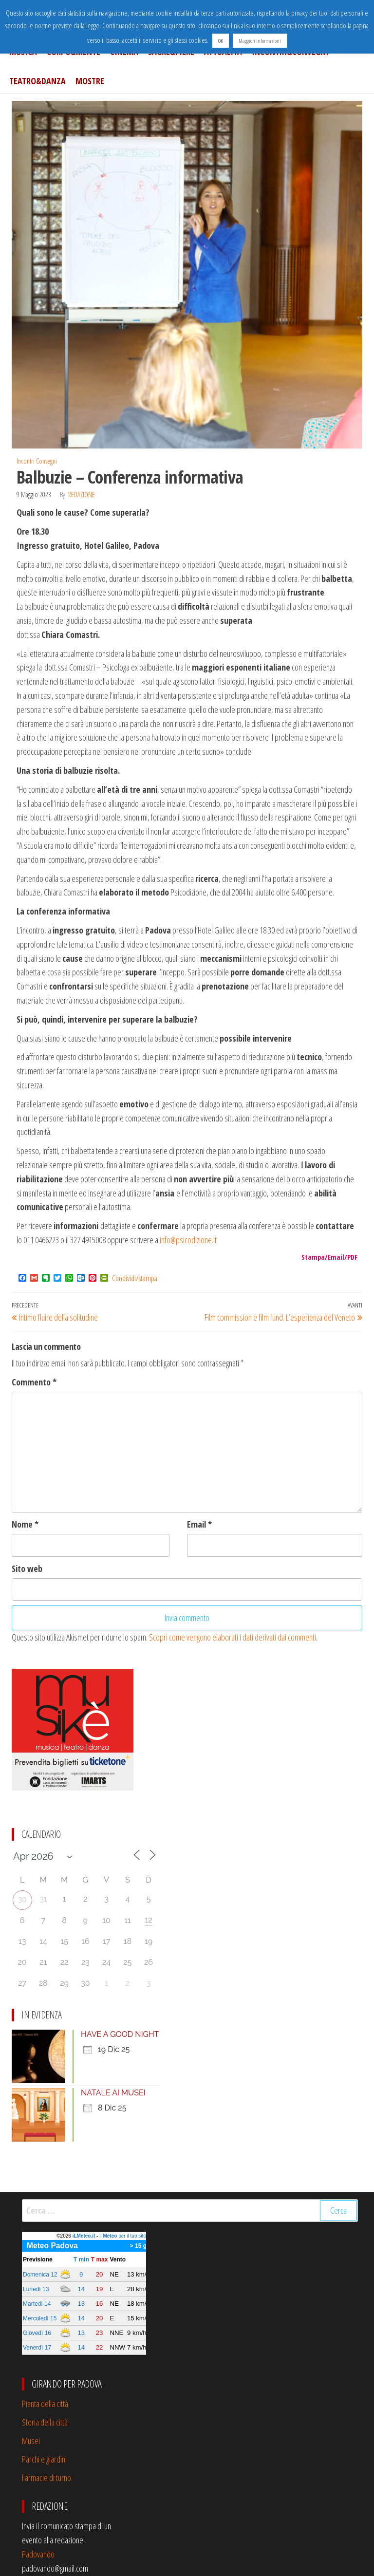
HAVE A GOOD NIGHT (120, 2034)
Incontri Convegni (37, 461)
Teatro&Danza (37, 81)
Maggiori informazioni (260, 40)
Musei (31, 2440)
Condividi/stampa (134, 1278)
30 (22, 1899)
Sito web (27, 1568)
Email (199, 1524)
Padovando (38, 2554)
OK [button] (220, 40)
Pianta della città (45, 2403)
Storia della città (45, 2422)
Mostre (89, 81)
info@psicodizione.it (188, 1240)
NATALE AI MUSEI (113, 2092)
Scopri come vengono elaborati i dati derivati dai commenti (232, 1637)
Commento (34, 1382)
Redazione (81, 494)
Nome (25, 1524)
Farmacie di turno (46, 2477)
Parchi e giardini (44, 2459)
